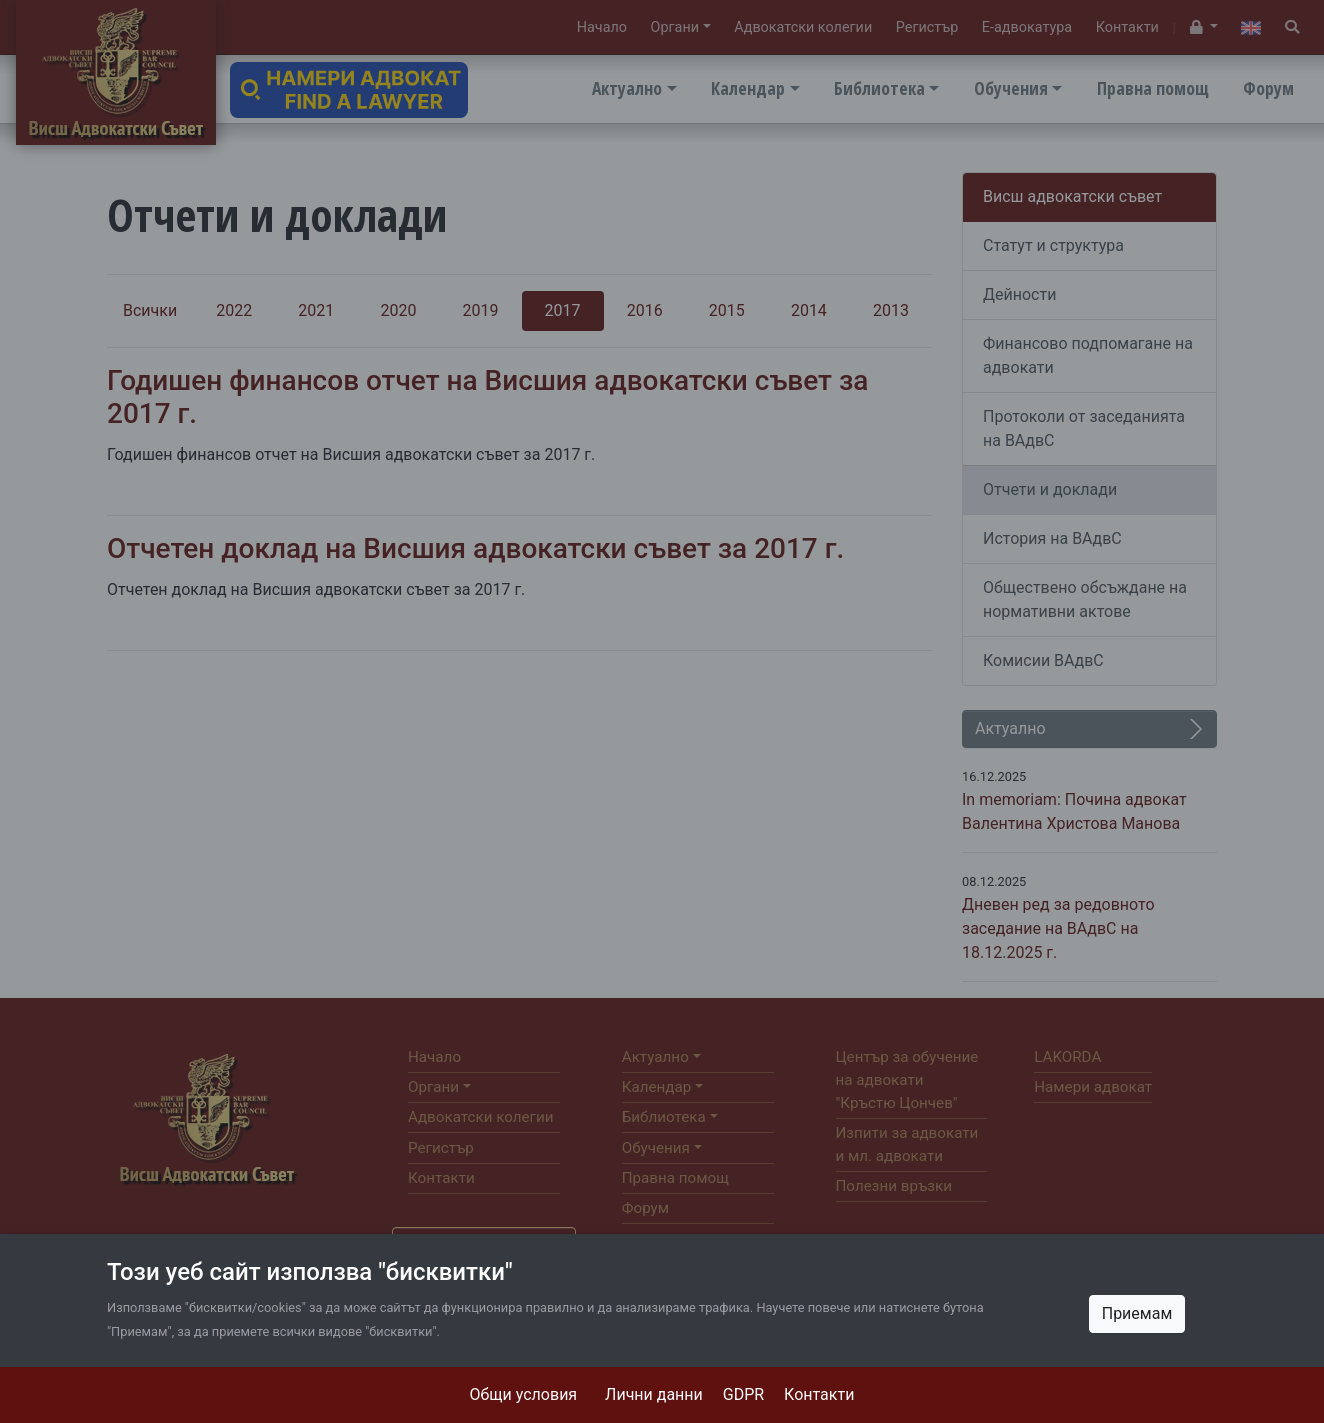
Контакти (819, 1394)
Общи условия (524, 1394)
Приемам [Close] (1137, 1313)
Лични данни (654, 1394)
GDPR (743, 1394)
